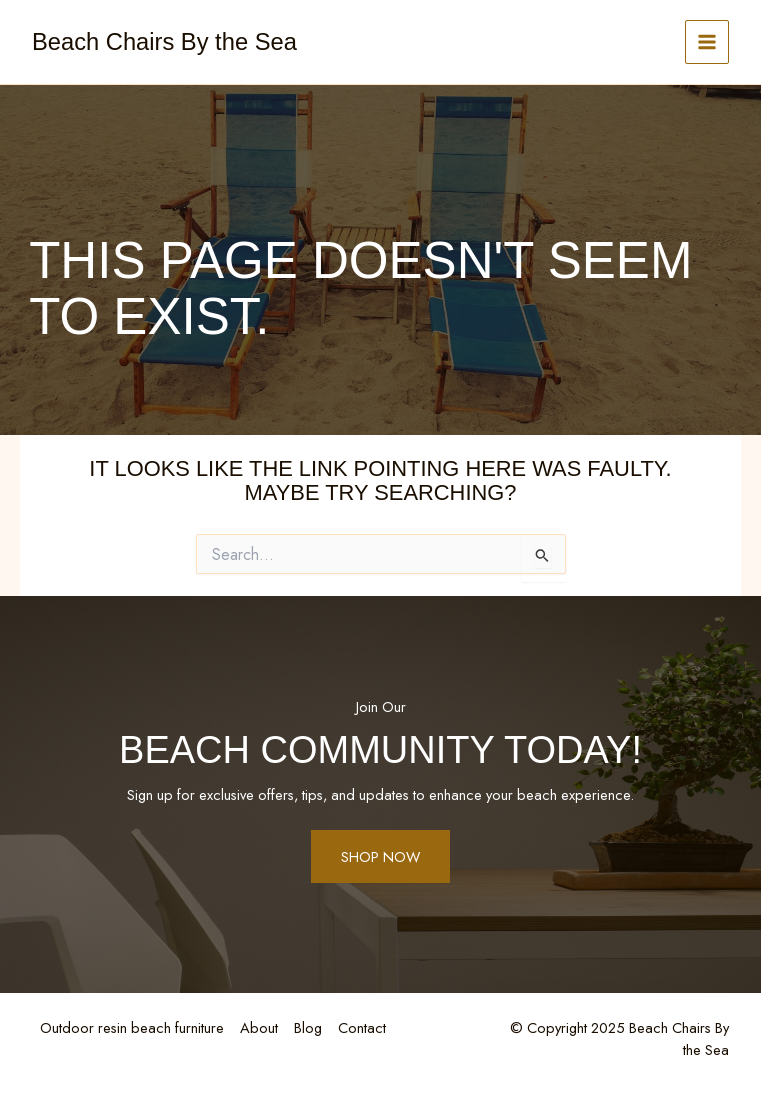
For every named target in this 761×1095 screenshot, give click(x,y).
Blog (308, 1027)
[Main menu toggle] (707, 42)
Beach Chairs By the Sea (164, 42)
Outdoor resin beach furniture (132, 1027)
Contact (362, 1027)
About (259, 1027)
